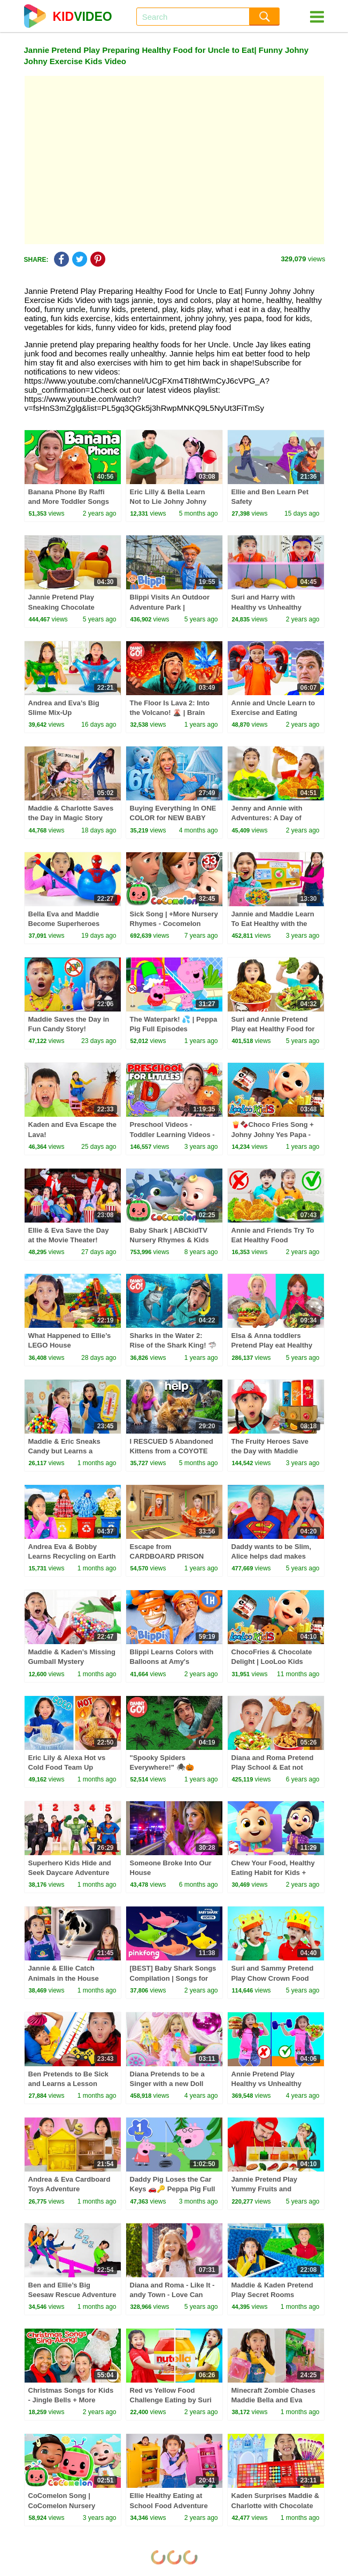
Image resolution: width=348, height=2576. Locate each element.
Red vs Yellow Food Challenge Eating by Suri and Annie (171, 2400)
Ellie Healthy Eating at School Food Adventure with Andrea (169, 2505)
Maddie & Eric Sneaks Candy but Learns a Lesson (64, 1451)
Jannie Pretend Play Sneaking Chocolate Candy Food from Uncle (67, 606)
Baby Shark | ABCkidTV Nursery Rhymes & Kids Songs (169, 1240)
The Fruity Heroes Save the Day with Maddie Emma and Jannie (270, 1451)
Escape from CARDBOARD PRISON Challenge (167, 1556)
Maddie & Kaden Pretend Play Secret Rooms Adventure (272, 2294)
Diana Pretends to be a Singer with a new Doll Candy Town (167, 2083)
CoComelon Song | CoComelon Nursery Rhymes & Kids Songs (65, 2505)
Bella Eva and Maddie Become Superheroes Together (64, 923)
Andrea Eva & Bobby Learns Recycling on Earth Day (72, 1556)
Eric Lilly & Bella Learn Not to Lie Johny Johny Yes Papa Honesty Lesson (173, 501)
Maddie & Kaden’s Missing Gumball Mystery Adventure (72, 1661)
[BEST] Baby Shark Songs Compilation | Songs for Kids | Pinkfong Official (173, 1977)
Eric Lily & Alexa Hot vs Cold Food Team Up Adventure (67, 1767)
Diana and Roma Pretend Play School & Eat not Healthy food (272, 1767)
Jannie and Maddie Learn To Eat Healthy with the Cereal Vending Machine (272, 923)
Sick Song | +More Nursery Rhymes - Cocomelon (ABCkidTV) (174, 923)
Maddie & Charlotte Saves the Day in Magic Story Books (71, 817)
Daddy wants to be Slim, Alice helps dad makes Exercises (271, 1556)
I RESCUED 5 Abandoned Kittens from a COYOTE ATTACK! (171, 1451)
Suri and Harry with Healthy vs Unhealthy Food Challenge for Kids (271, 606)
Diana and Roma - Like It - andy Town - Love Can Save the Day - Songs (172, 2294)
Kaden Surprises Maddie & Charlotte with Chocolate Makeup (275, 2505)
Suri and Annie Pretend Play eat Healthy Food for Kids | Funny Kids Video (273, 1028)
